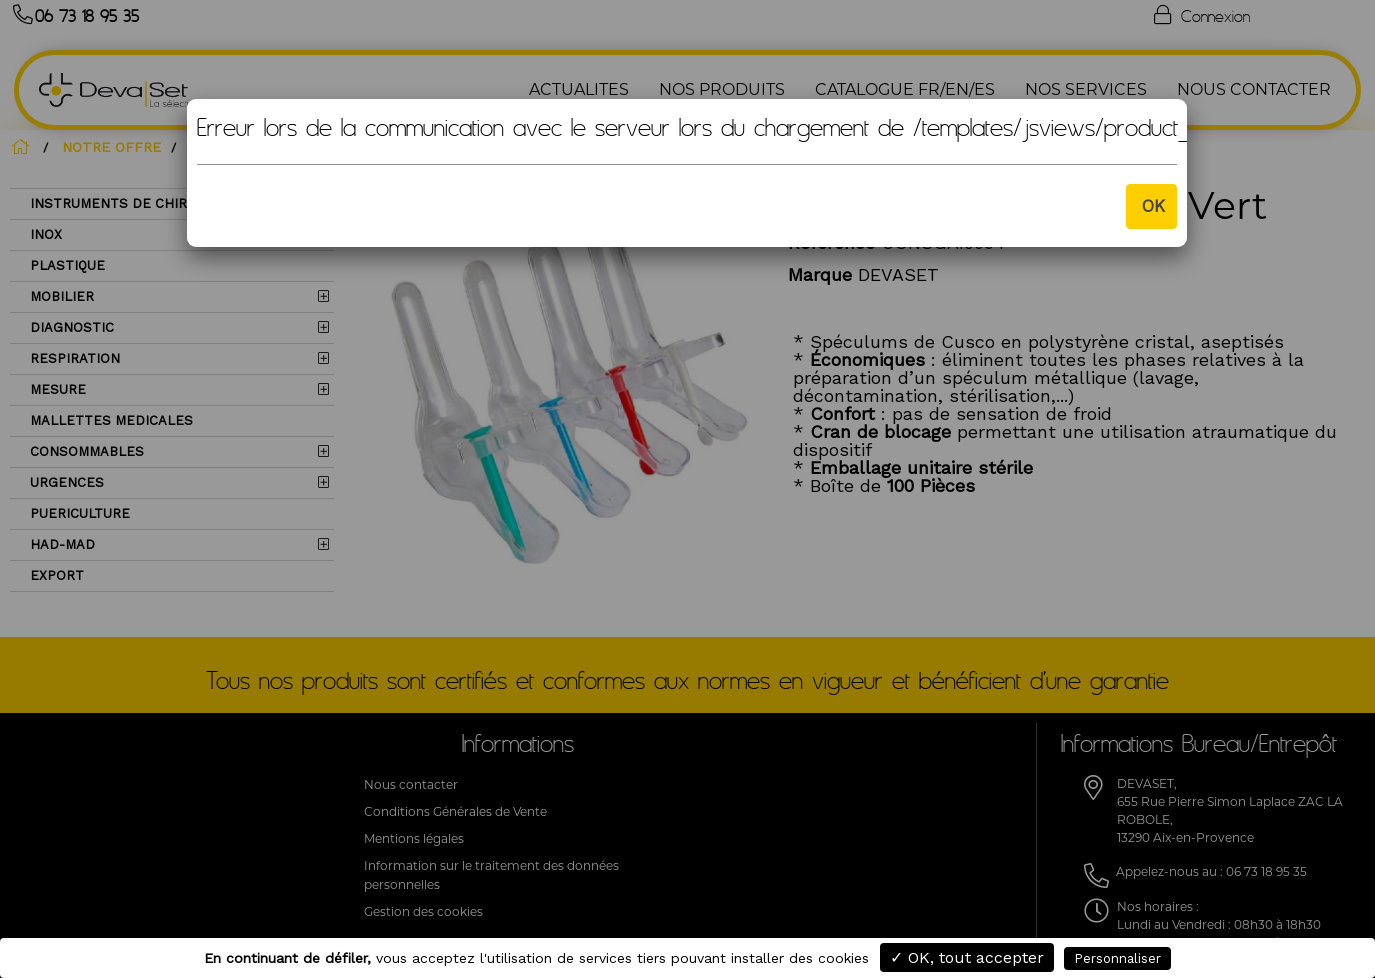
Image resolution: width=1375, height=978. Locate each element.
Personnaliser (1117, 958)
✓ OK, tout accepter (967, 957)
